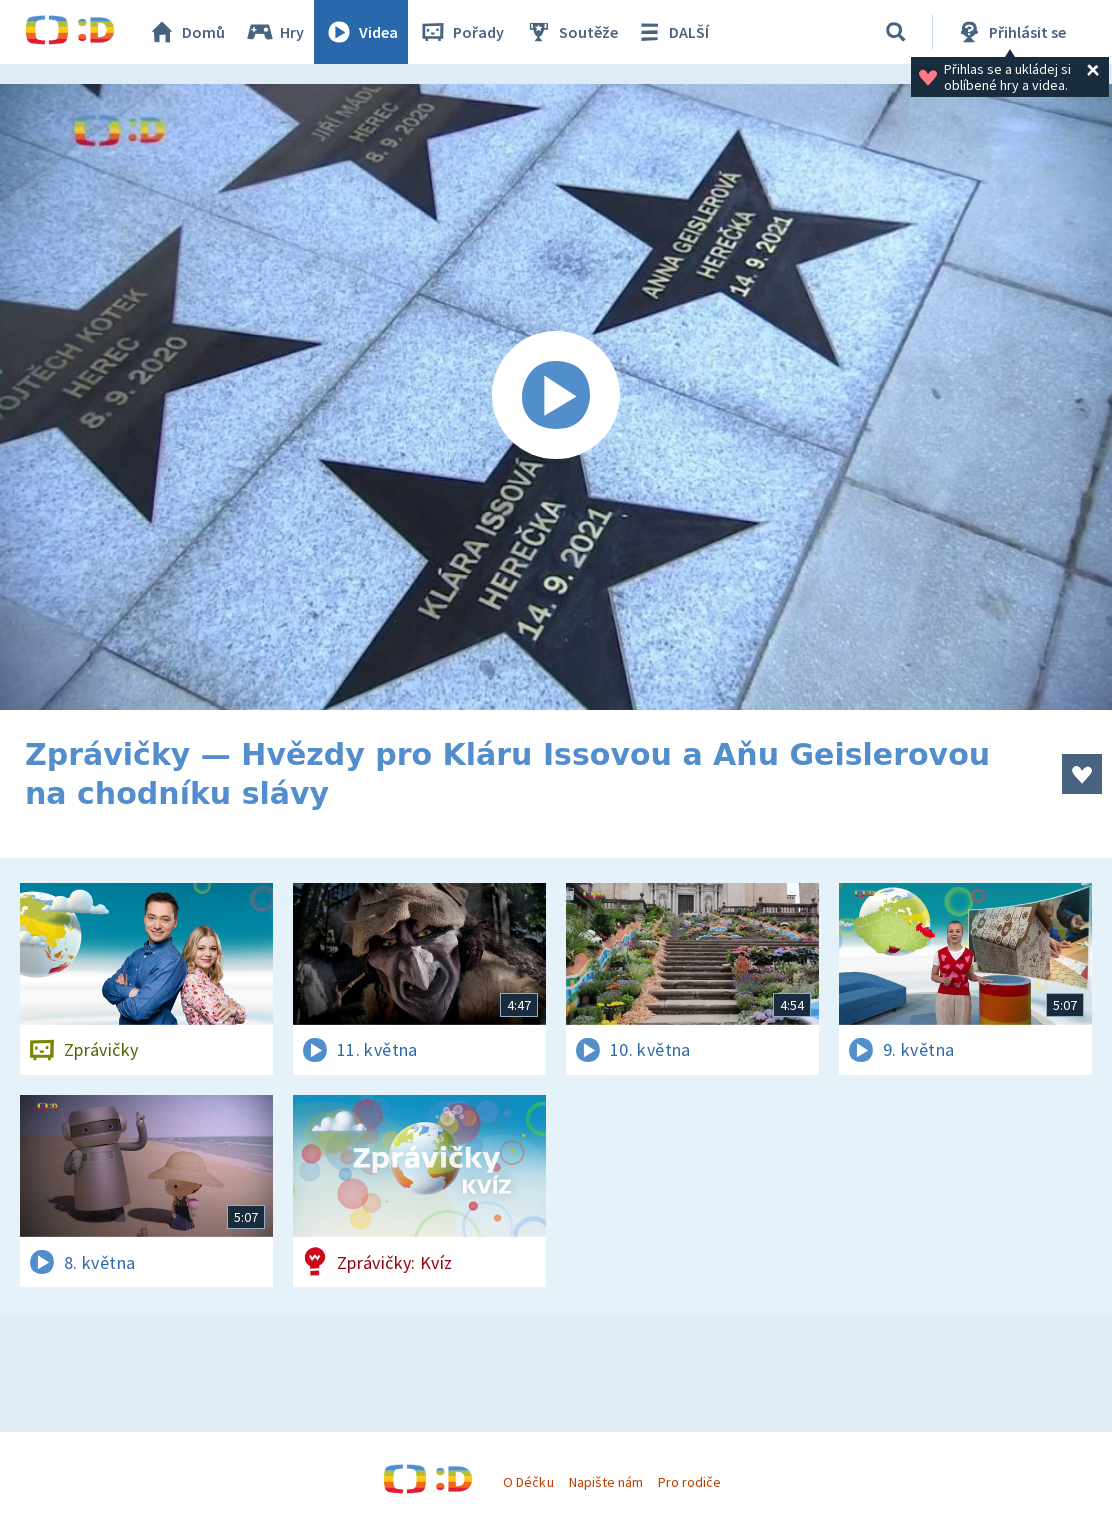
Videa (361, 32)
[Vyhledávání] (896, 32)
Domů (186, 32)
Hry (274, 32)
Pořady (461, 32)
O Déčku (528, 1482)
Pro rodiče (689, 1482)
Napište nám (606, 1482)
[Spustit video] (556, 397)
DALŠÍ (671, 32)
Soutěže (571, 32)
